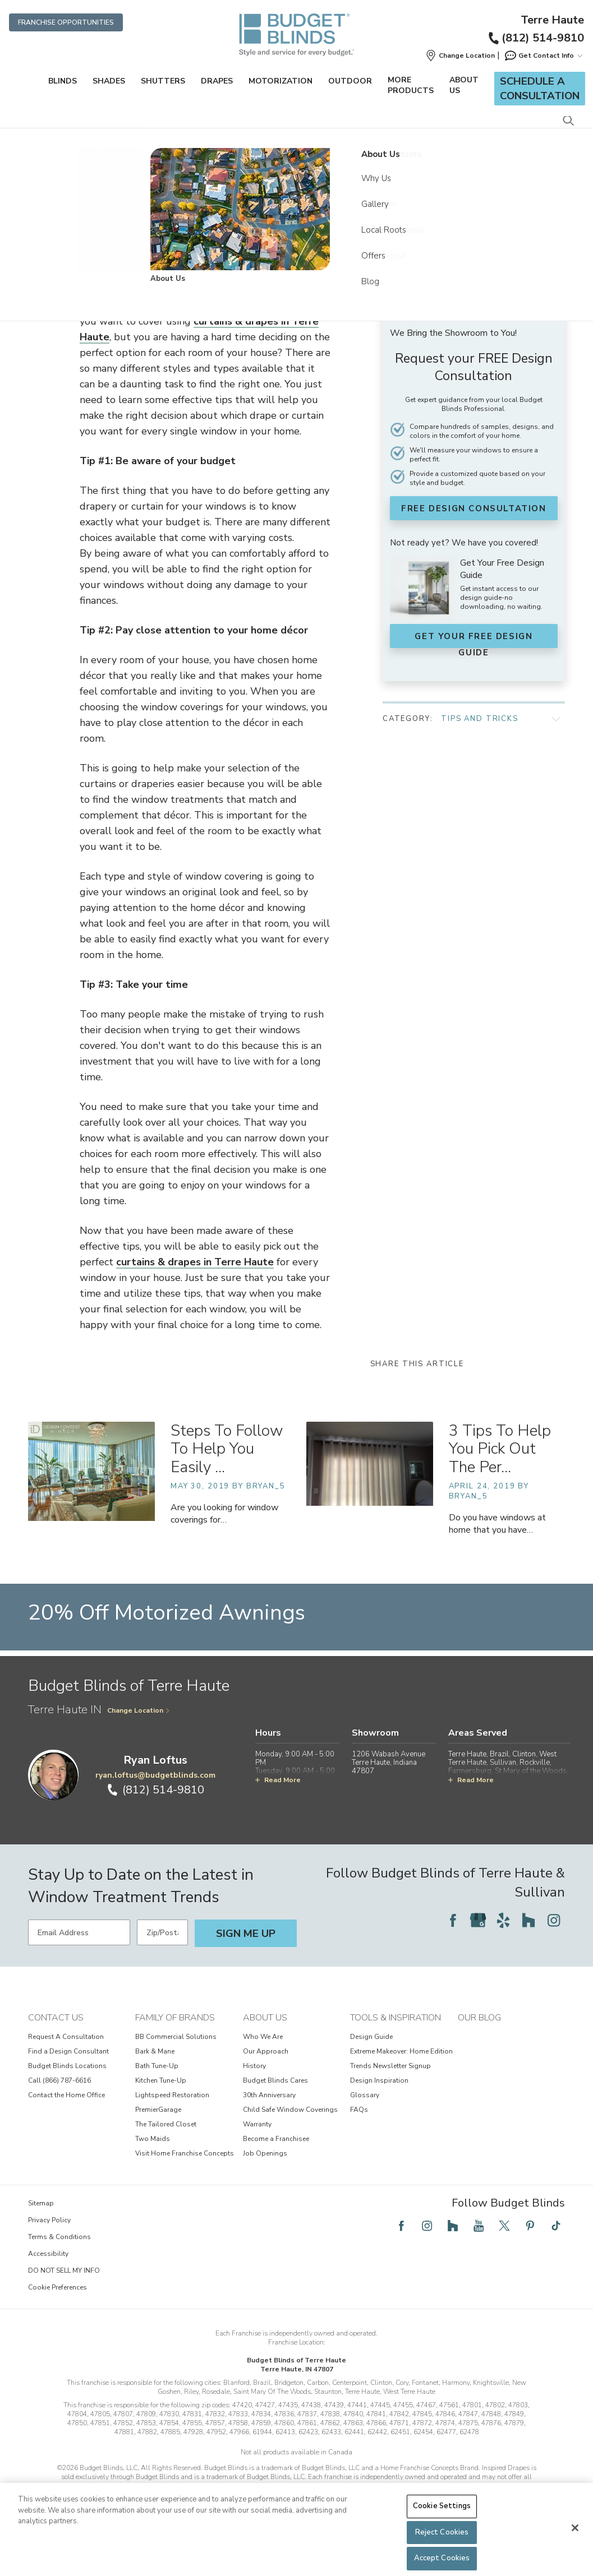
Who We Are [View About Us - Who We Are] (263, 2068)
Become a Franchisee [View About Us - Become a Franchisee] (276, 2170)
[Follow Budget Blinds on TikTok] (556, 2257)
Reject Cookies (442, 2532)
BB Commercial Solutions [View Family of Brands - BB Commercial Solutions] (176, 2068)
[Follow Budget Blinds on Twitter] (504, 2257)
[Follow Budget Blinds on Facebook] (453, 1951)
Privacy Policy (49, 2251)
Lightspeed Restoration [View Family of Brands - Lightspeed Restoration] (172, 2126)
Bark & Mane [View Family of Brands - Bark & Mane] (154, 2082)
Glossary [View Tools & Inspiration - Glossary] (364, 2126)
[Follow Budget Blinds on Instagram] (554, 1951)
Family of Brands (175, 2049)
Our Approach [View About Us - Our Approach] (265, 2082)
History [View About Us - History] (254, 2097)
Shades (109, 81)
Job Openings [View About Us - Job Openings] (265, 2184)
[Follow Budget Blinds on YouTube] (479, 2257)
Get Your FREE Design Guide (473, 636)
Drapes (217, 81)
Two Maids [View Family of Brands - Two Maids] (152, 2170)
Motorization (280, 81)
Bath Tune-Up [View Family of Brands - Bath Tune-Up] (156, 2097)
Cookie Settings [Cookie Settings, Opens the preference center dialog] (442, 2506)
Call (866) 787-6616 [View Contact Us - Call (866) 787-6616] (59, 2111)
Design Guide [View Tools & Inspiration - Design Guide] (371, 2068)
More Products (411, 85)
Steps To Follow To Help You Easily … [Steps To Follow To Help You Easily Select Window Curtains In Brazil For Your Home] (227, 1480)
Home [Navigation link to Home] (69, 149)
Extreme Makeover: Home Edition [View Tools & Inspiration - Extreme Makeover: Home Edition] (401, 2082)
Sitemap (41, 2234)
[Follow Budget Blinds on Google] (478, 1951)
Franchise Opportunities (66, 22)
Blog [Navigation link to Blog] (257, 149)
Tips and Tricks (479, 708)
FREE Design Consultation (473, 508)
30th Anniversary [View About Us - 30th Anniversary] (269, 2126)
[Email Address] (79, 1964)
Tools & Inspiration (395, 2049)
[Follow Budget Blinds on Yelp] (503, 1951)
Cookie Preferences (57, 2318)
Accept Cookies (442, 2558)
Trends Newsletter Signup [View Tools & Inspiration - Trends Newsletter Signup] (390, 2097)
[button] (460, 55)
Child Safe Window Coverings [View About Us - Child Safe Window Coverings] (290, 2140)
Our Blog (479, 2049)
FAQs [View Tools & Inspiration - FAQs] (359, 2140)
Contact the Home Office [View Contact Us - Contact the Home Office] (66, 2126)
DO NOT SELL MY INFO (64, 2301)
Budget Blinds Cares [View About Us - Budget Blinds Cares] (275, 2111)
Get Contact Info (543, 55)
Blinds (62, 81)
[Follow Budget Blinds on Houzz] (528, 1951)
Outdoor (350, 81)
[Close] (575, 2527)
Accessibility (48, 2285)
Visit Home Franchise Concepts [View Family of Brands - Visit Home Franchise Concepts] (184, 2184)
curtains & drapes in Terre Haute (195, 1293)
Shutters (163, 81)
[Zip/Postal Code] (162, 1964)
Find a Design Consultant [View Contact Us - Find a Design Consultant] (68, 2082)
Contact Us (56, 2049)
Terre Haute (552, 20)
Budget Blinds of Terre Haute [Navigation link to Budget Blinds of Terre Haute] (126, 149)
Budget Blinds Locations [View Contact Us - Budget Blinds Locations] (67, 2097)
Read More (278, 1811)
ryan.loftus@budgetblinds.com (155, 1806)
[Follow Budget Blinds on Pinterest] (530, 2257)
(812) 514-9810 (535, 37)
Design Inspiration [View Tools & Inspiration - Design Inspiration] (379, 2111)
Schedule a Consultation (540, 88)
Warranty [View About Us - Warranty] (257, 2155)
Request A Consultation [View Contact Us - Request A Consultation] (66, 2068)
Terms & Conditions (59, 2268)
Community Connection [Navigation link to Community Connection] (209, 149)
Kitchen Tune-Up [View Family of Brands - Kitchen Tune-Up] (160, 2111)
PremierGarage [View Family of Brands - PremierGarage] (158, 2140)
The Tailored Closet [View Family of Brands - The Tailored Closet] (165, 2155)
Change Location (138, 1741)
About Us (464, 85)
